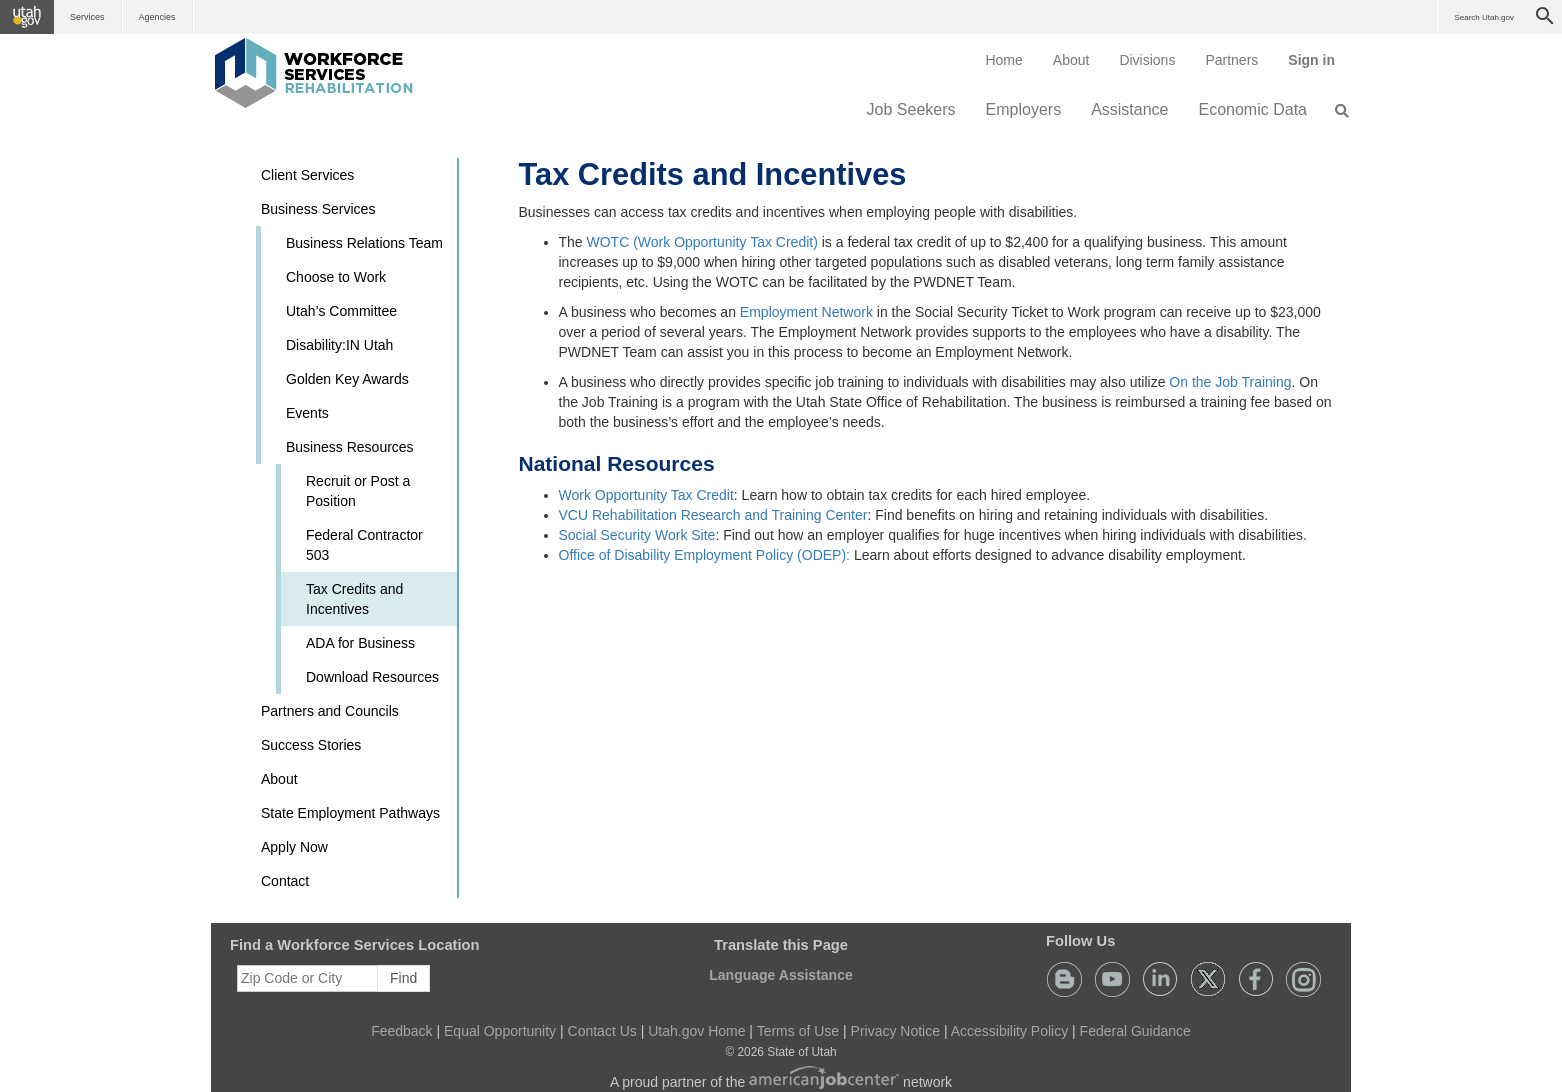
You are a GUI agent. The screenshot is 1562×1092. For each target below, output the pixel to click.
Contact (285, 881)
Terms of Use (798, 1031)
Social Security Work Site (637, 535)
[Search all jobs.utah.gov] (1336, 111)
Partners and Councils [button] (330, 711)
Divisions (1147, 60)
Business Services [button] (318, 209)
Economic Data (1253, 109)
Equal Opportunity (500, 1031)
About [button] (279, 779)
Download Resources (372, 677)
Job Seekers (911, 109)
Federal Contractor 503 (364, 545)
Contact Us (602, 1031)
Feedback (401, 1031)
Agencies (157, 17)
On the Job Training (1230, 382)
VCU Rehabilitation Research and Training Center (713, 515)
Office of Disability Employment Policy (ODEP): (706, 555)
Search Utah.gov (1484, 17)
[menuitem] (1003, 60)
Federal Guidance (1135, 1031)
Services (87, 17)
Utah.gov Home (696, 1031)
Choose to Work (336, 277)
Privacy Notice (895, 1031)
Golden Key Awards (347, 379)
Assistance (1129, 109)
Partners (1231, 60)
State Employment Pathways (350, 813)
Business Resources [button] (350, 447)
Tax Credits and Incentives (354, 599)
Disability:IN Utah (339, 345)
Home (1003, 60)
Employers (1024, 109)
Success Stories (311, 745)
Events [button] (307, 413)
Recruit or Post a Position (358, 491)
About (1071, 60)
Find (403, 978)
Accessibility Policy (1009, 1031)
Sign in (1319, 67)
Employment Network (808, 312)
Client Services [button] (307, 175)
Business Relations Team (364, 243)
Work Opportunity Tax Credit (646, 495)
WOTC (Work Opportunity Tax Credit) (702, 242)
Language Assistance (780, 975)
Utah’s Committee (341, 311)
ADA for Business (360, 643)
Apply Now (294, 847)
